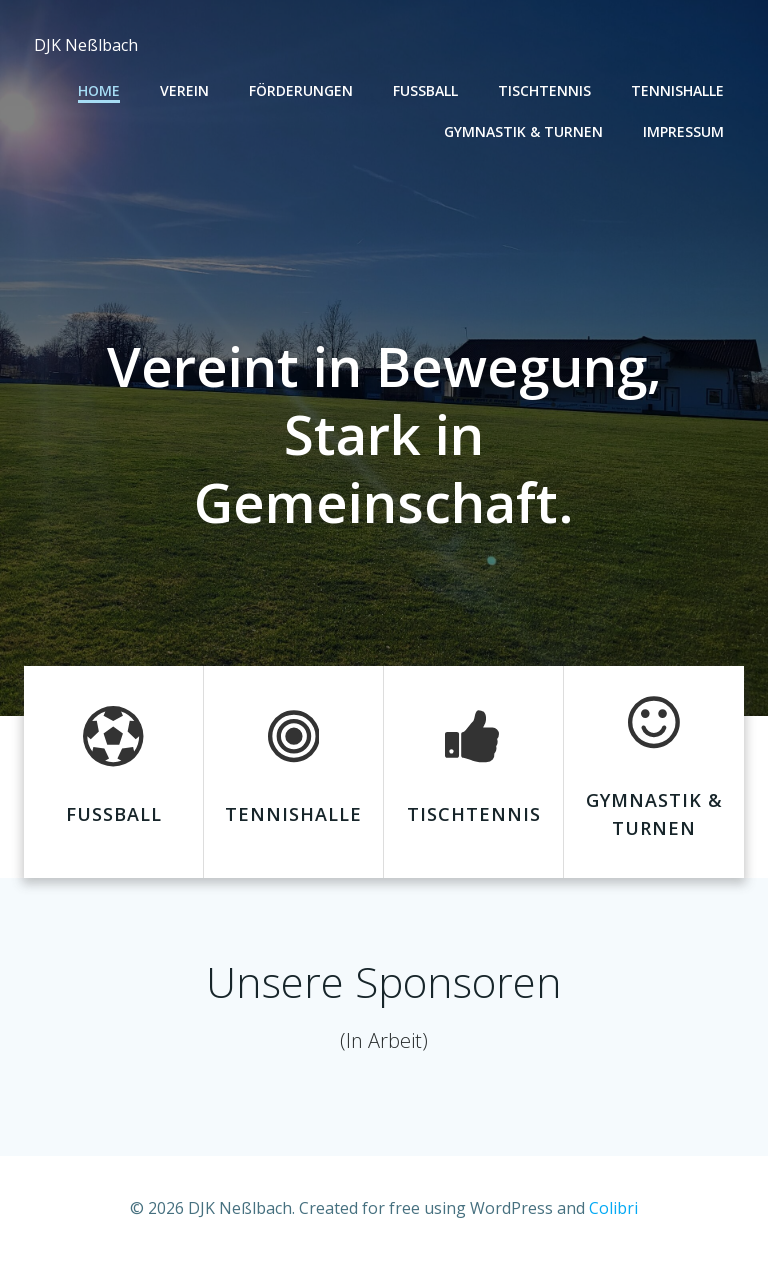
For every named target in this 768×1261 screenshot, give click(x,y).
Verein (184, 90)
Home (99, 90)
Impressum (683, 131)
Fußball (425, 90)
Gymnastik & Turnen (523, 131)
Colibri (613, 1208)
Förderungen (301, 90)
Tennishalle (677, 90)
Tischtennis (544, 90)
